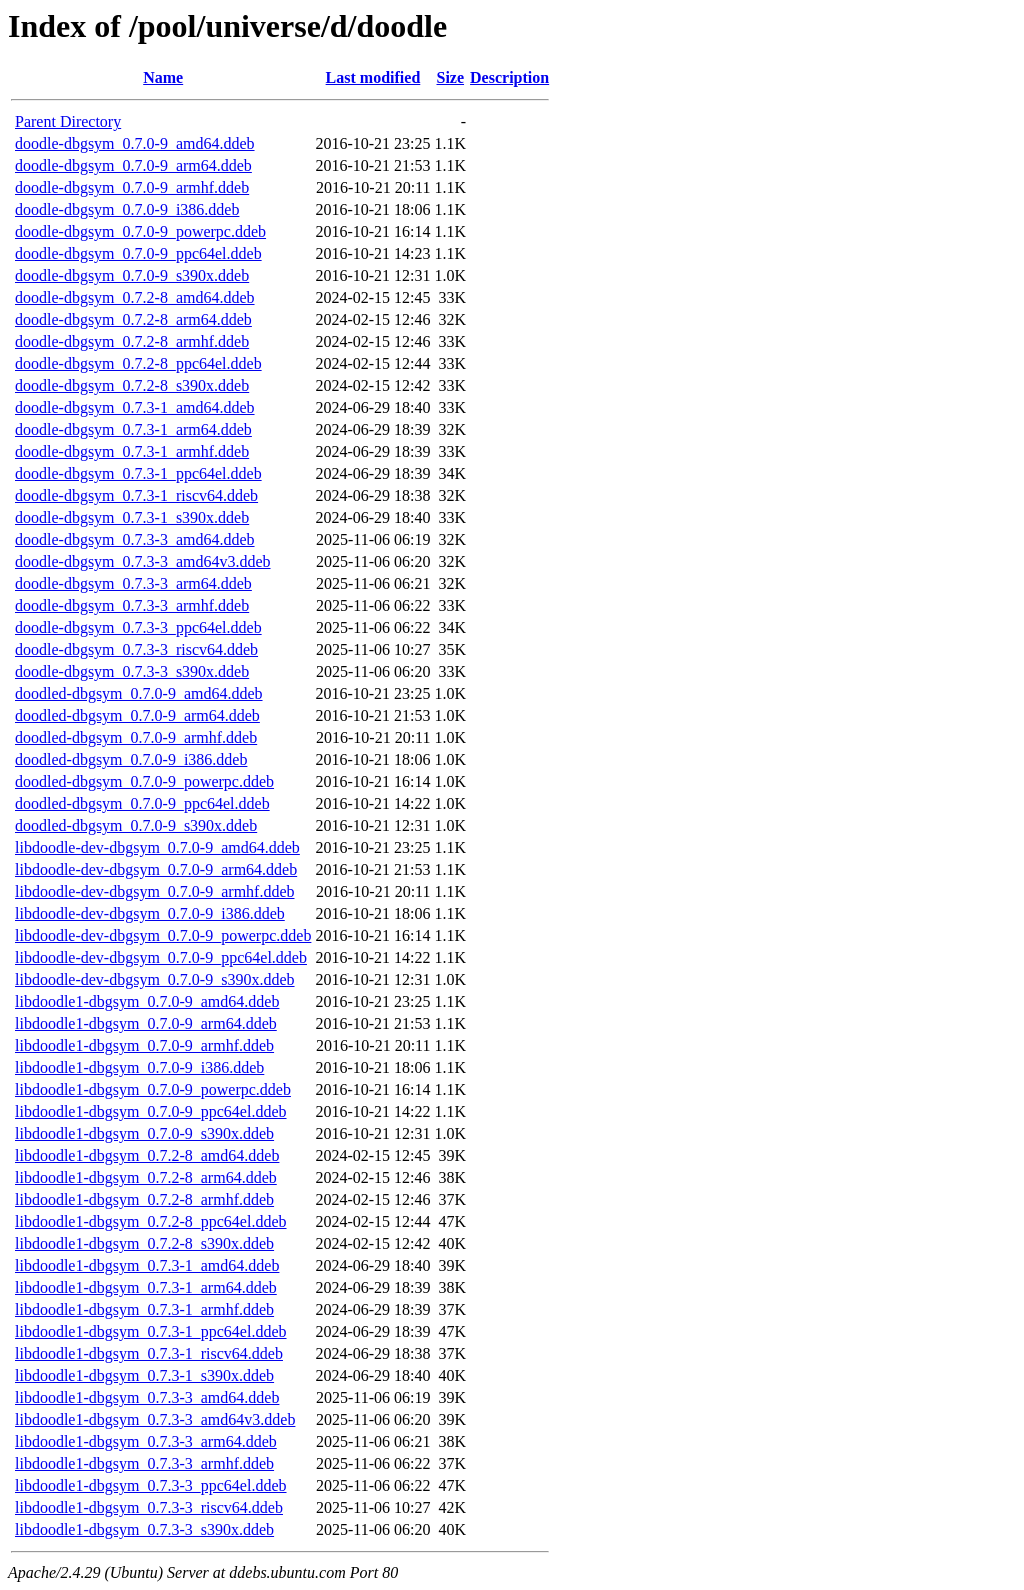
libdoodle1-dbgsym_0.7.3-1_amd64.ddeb (147, 1265)
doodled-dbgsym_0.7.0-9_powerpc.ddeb (144, 781)
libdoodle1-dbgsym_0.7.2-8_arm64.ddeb (146, 1177)
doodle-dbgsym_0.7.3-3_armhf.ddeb (132, 605)
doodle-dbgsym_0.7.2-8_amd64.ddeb (135, 297)
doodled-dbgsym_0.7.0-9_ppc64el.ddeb (142, 803)
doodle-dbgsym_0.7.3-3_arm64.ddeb (133, 583)
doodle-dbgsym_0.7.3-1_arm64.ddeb (133, 429)
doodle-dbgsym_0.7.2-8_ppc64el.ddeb (138, 363)
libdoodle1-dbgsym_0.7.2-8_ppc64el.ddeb (151, 1221)
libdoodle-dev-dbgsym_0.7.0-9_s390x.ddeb (155, 979)
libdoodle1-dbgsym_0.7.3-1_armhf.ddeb (144, 1309)
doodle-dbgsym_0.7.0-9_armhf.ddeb (132, 187)
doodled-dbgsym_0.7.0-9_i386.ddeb (131, 759)
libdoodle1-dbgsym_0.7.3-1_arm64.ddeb (146, 1287)
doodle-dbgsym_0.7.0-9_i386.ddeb (127, 209)
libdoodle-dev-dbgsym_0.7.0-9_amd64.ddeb (157, 847)
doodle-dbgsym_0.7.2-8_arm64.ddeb (133, 319)
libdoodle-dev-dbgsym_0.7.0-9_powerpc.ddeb (163, 935)
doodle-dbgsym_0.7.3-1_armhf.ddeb (132, 451)
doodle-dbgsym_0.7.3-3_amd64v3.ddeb (143, 561)
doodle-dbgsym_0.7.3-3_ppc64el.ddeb (138, 627)
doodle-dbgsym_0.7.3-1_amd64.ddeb (135, 407)
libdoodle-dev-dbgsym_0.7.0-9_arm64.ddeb (156, 869)
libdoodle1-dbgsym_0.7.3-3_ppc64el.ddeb (151, 1485)
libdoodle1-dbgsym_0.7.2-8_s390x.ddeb (144, 1243)
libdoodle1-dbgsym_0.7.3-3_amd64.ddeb (147, 1397)
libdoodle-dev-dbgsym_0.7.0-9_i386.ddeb (150, 913)
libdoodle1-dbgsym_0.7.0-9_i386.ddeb (139, 1067)
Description (509, 77)
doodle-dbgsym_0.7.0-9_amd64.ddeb (135, 143)
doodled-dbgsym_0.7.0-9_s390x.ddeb (136, 825)
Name (163, 77)
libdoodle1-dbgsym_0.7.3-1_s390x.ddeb (144, 1375)
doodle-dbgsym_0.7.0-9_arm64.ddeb (133, 165)
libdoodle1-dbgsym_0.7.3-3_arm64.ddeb (146, 1441)
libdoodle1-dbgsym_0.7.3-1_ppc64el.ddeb (151, 1331)
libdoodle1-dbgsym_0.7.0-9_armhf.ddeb (144, 1045)
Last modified (373, 77)
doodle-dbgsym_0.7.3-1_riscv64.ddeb (136, 495)
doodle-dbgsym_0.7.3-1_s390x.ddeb (132, 517)
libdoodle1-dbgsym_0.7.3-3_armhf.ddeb (144, 1463)
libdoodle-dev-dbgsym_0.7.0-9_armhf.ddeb (155, 891)
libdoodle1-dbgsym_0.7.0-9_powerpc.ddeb (153, 1089)
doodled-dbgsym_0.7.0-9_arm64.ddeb (137, 715)
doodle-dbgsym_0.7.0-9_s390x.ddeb (132, 275)
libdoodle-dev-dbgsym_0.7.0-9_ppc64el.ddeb (161, 957)
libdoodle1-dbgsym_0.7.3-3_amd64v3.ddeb (155, 1419)
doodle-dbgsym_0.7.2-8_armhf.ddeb (132, 341)
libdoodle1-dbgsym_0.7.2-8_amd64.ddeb (147, 1155)
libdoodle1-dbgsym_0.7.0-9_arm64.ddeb (146, 1023)
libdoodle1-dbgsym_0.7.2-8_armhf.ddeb (144, 1199)
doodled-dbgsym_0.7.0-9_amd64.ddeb (139, 693)
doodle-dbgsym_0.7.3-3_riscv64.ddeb (136, 649)
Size (451, 77)
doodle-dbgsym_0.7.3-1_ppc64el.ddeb (138, 473)
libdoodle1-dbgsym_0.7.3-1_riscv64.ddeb (149, 1353)
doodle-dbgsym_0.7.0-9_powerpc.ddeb (140, 231)
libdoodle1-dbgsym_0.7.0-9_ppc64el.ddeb (151, 1111)
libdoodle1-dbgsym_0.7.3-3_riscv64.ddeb (149, 1507)
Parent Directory (68, 121)
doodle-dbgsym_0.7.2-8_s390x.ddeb (132, 385)
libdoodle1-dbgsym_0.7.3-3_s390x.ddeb (144, 1529)
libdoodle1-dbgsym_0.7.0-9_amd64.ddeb (147, 1001)
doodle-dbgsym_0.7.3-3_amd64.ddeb (135, 539)
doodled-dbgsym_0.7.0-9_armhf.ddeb (136, 737)
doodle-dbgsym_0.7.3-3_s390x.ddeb (132, 671)
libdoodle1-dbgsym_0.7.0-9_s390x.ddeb (144, 1133)
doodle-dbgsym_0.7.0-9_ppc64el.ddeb (138, 253)
